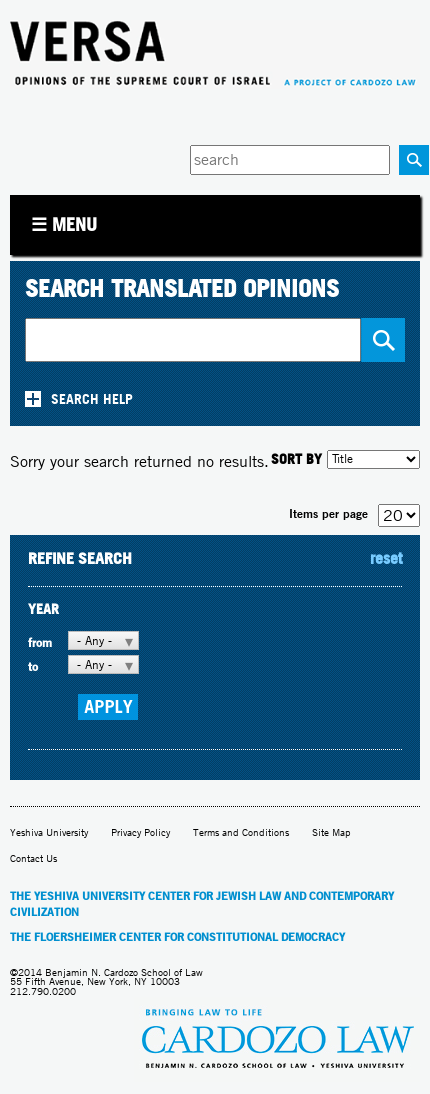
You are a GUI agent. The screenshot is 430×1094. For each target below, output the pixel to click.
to (33, 666)
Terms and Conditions (241, 832)
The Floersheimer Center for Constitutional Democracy (177, 937)
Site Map (331, 832)
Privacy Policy (140, 832)
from (40, 642)
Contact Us (33, 858)
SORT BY (296, 458)
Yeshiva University (49, 832)
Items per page (328, 513)
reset (386, 558)
